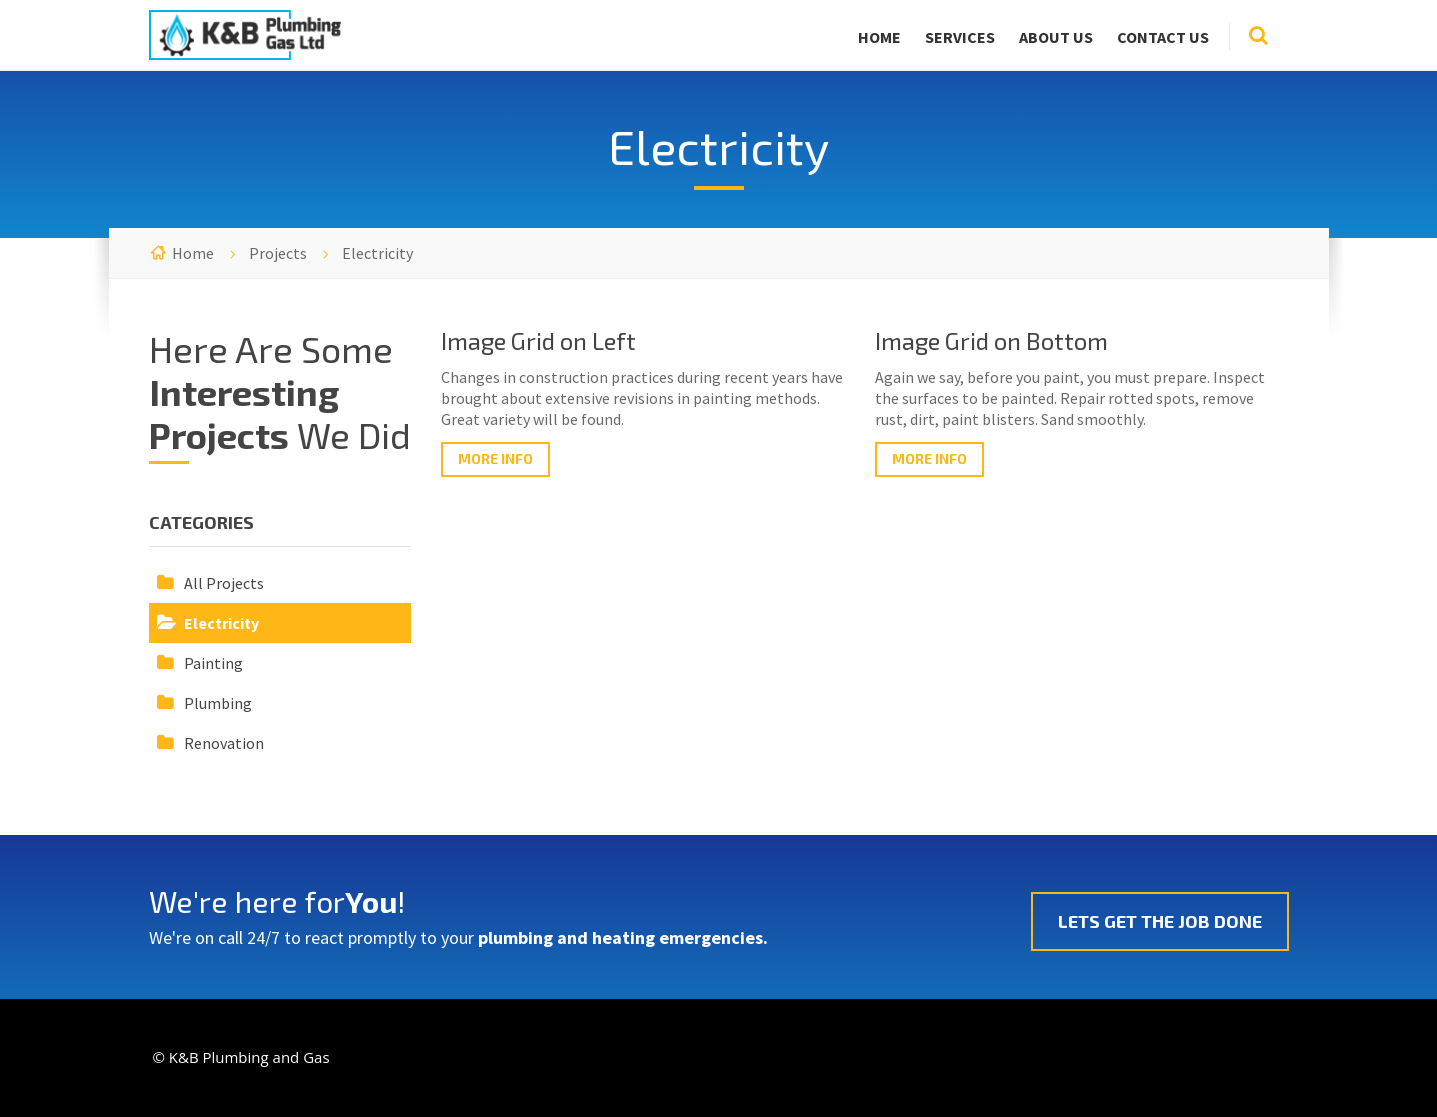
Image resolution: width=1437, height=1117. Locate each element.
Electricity (221, 623)
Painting (213, 663)
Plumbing (218, 703)
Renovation (224, 743)
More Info (495, 458)
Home (879, 37)
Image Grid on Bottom (991, 340)
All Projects (224, 583)
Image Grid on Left (538, 340)
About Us (1056, 37)
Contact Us (1163, 37)
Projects (278, 253)
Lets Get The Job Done (1160, 921)
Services (960, 37)
